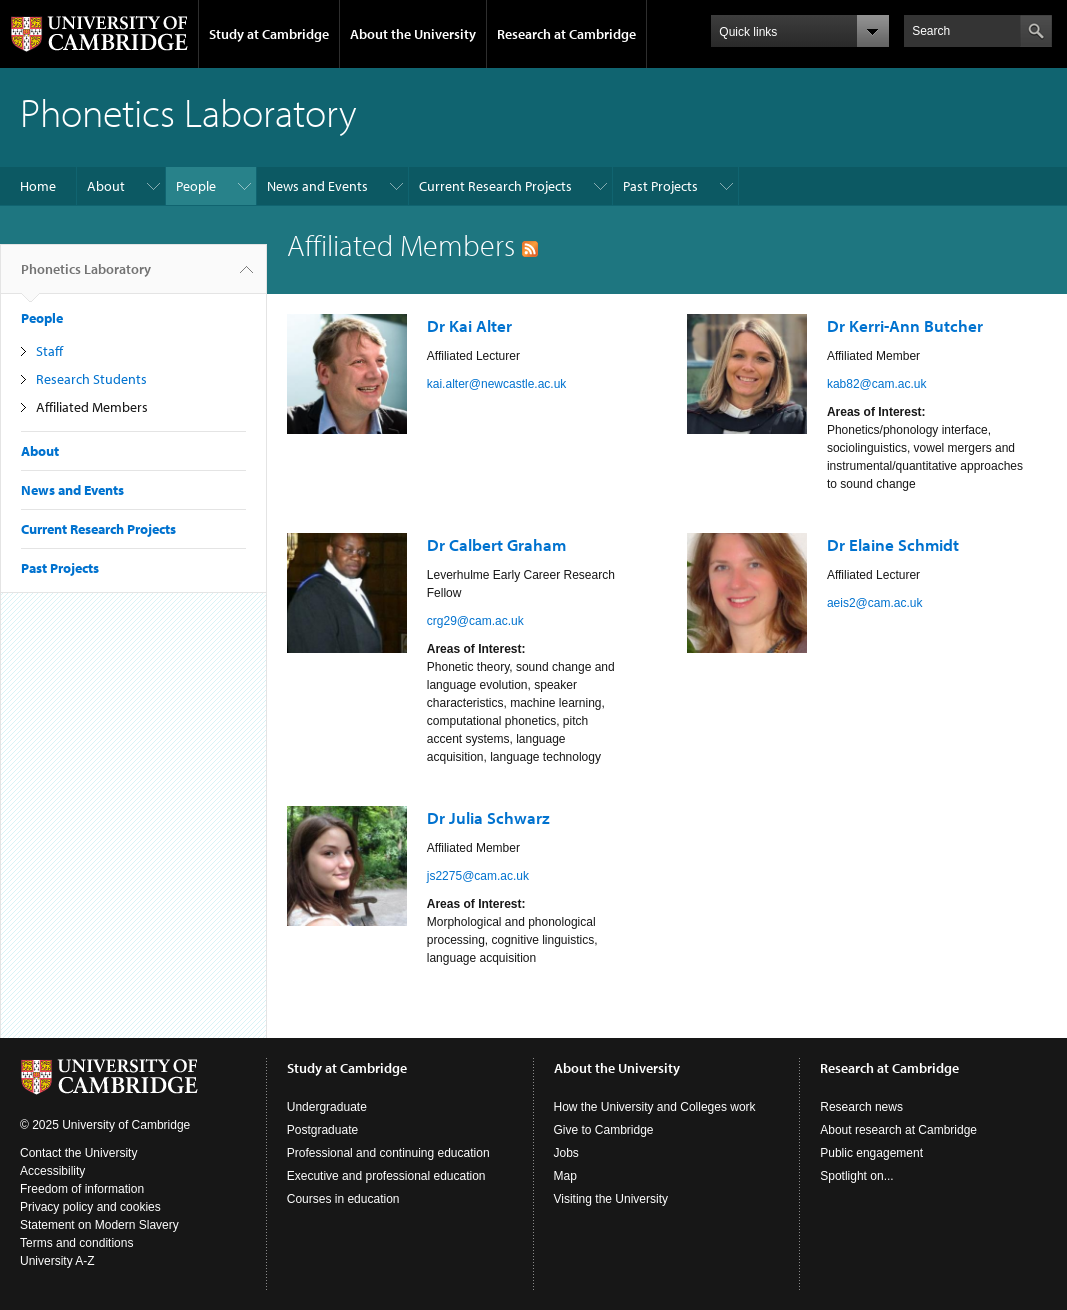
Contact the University (78, 1153)
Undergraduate (327, 1107)
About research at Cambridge (898, 1130)
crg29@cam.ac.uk (475, 621)
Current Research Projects (495, 186)
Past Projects (660, 186)
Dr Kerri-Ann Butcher (905, 325)
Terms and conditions (76, 1243)
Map (565, 1176)
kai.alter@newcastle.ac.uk (497, 384)
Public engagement (871, 1153)
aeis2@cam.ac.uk (875, 603)
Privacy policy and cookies (90, 1207)
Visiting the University (611, 1199)
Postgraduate (322, 1130)
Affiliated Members (92, 407)
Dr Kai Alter (469, 325)
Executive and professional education (386, 1176)
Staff (49, 351)
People (196, 186)
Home (38, 186)
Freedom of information (82, 1189)
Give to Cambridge (604, 1130)
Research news (861, 1107)
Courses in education (343, 1199)
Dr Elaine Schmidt (893, 544)
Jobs (566, 1153)
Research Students (91, 379)
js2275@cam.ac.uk (478, 876)
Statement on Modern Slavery (99, 1225)
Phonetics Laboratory (86, 277)
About (106, 186)
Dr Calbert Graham (496, 544)
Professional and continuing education (388, 1153)
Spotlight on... (856, 1176)
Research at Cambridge (566, 34)
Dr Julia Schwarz (488, 817)
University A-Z (57, 1261)
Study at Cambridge (269, 34)
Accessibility (52, 1171)
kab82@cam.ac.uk (877, 384)
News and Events (317, 186)
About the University (413, 34)
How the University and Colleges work (655, 1107)
